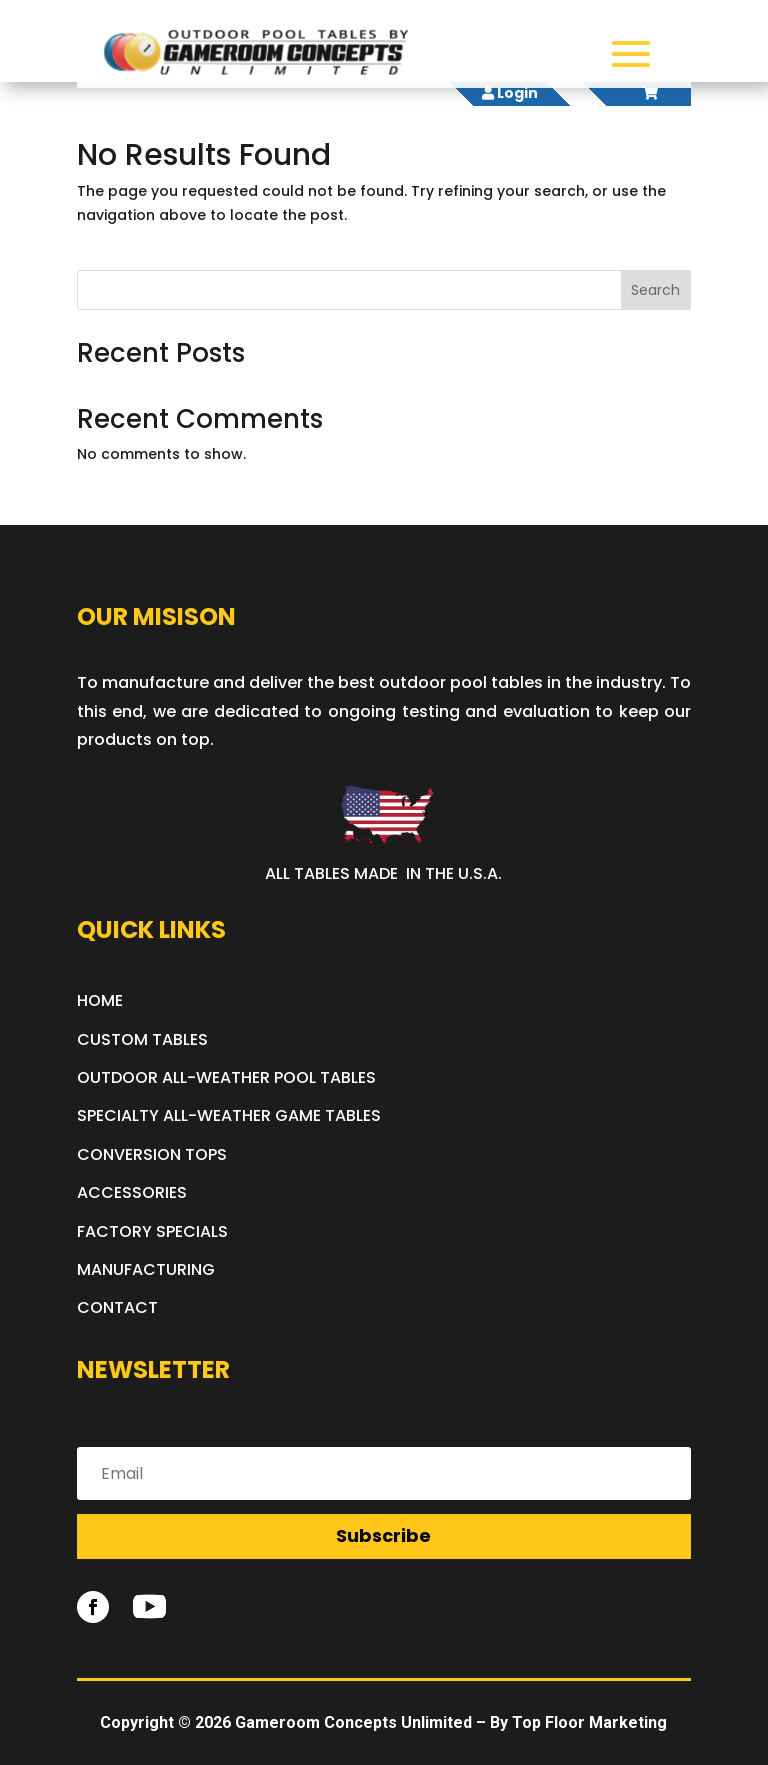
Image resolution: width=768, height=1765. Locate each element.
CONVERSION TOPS (152, 1154)
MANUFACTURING (146, 1269)
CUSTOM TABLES (142, 1039)
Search (655, 290)
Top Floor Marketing (589, 1722)
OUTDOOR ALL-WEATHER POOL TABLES (226, 1077)
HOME (100, 1000)
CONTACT (117, 1307)
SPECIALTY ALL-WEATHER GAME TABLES (229, 1115)
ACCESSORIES (132, 1192)
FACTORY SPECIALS (152, 1231)
